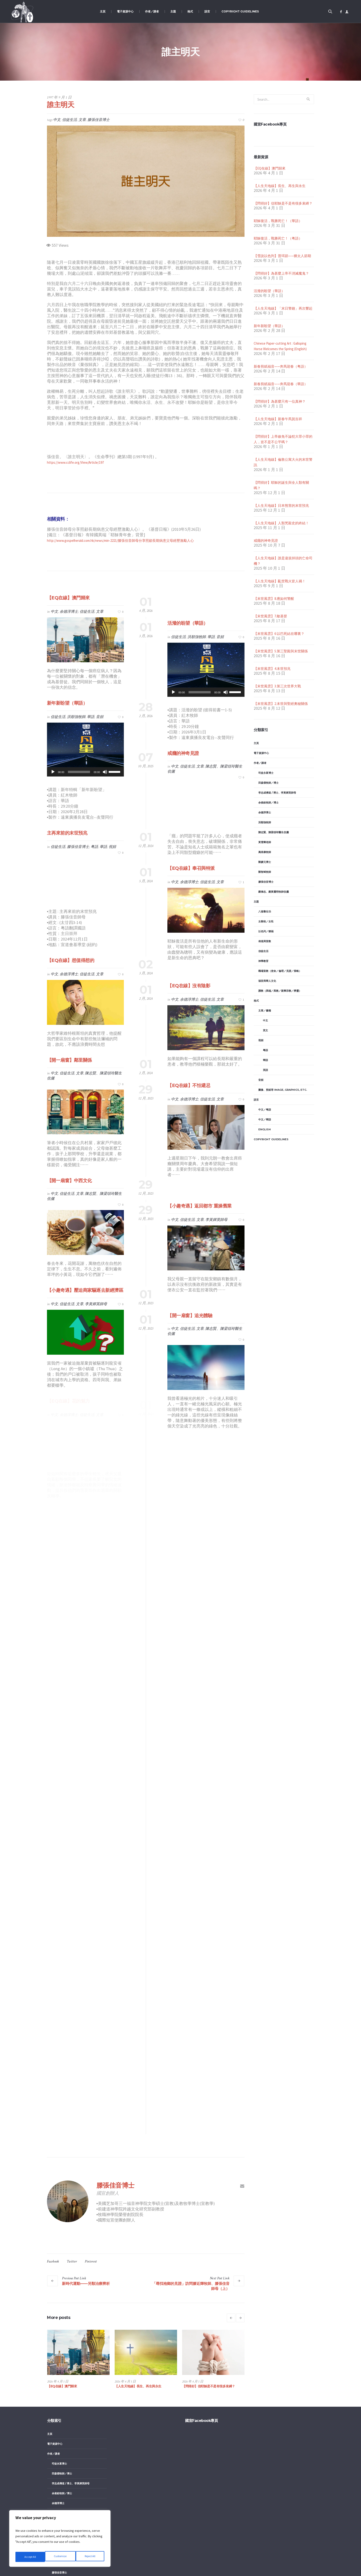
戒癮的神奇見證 (266, 540)
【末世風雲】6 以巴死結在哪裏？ (279, 633)
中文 (57, 119)
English (264, 1129)
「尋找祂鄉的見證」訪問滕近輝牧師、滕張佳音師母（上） (191, 1936)
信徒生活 (69, 119)
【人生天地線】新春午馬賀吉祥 (278, 419)
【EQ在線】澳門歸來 (62, 2036)
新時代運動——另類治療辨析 (86, 1933)
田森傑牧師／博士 (268, 782)
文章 (82, 119)
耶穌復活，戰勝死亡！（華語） (278, 221)
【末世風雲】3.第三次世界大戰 (277, 686)
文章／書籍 (264, 1010)
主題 (256, 901)
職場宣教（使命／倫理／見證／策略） (279, 971)
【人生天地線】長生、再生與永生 (138, 2036)
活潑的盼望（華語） (269, 291)
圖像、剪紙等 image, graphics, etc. (282, 1089)
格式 (256, 1000)
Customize (30, 2557)
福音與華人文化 (267, 980)
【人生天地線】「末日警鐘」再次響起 (283, 308)
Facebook (53, 1911)
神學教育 (263, 961)
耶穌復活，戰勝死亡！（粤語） (278, 238)
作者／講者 (260, 763)
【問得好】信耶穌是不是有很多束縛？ (208, 2036)
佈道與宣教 (264, 941)
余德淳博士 (264, 812)
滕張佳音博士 (98, 119)
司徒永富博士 (266, 772)
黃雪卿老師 (264, 842)
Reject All (60, 2557)
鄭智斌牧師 (264, 871)
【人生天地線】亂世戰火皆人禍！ (280, 581)
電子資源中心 (261, 753)
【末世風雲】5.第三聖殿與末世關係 (281, 651)
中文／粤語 (264, 1109)
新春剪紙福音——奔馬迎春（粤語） (281, 366)
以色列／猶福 (266, 931)
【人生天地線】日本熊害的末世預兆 (281, 505)
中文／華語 (264, 1119)
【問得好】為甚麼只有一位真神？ (280, 401)
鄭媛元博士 (264, 862)
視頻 (260, 1040)
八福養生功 (264, 911)
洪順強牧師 (264, 822)
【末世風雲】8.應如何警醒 (274, 598)
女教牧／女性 (266, 921)
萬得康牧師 (264, 852)
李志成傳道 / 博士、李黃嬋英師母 (277, 792)
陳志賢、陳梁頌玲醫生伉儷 (273, 832)
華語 (265, 1060)
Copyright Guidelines (271, 1139)
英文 (265, 1030)
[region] (60, 2540)
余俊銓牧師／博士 (268, 802)
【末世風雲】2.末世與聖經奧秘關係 (281, 703)
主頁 (256, 743)
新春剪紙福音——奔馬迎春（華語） (281, 384)
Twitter (72, 1911)
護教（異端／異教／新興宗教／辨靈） (279, 990)
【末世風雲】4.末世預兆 (272, 668)
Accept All (90, 2557)
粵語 (265, 1050)
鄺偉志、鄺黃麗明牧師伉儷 (273, 891)
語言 (256, 1099)
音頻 (260, 1079)
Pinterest (91, 1911)
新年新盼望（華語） (269, 326)
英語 (265, 1070)
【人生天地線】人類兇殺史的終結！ (281, 523)
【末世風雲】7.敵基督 (270, 616)
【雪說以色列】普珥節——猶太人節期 (282, 256)
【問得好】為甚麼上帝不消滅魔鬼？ (281, 273)
